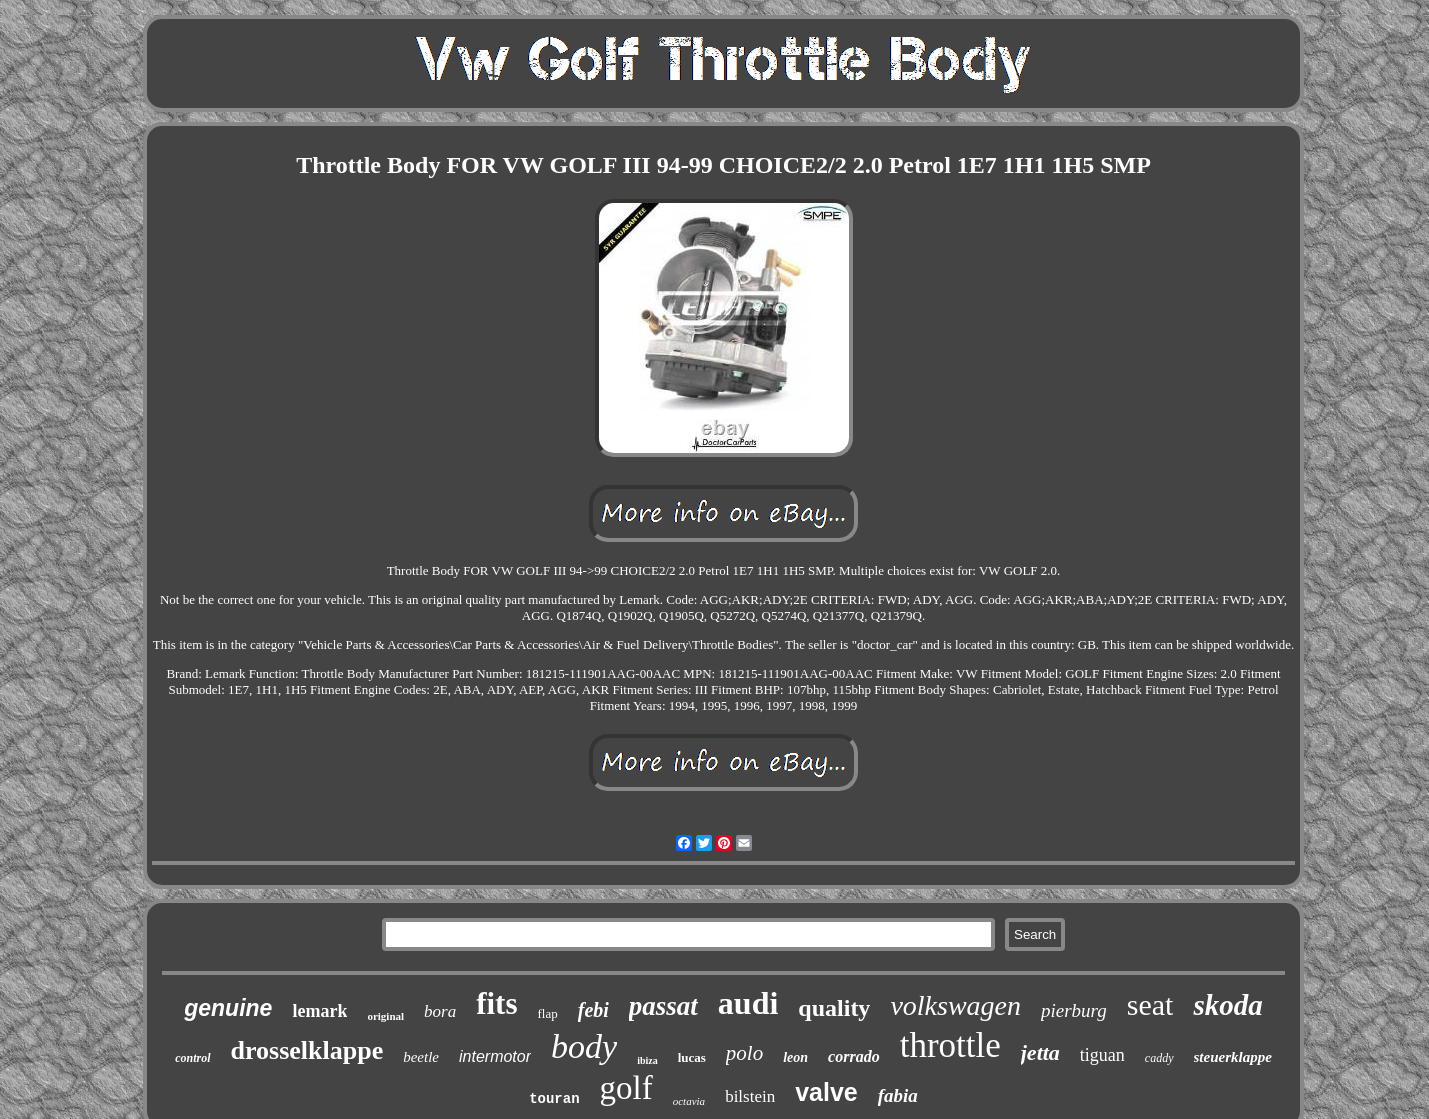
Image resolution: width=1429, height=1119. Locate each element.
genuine (228, 1008)
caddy (1159, 1058)
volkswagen (955, 1005)
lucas (692, 1057)
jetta (1040, 1052)
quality (834, 1008)
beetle (421, 1057)
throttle (950, 1045)
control (192, 1058)
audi (748, 1003)
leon (795, 1057)
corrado (854, 1056)
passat (663, 1006)
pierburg (1074, 1010)
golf (626, 1088)
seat (1150, 1004)
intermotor (495, 1056)
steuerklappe (1233, 1057)
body (584, 1046)
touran (554, 1099)
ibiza (647, 1060)
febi (593, 1010)
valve (826, 1092)
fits (496, 1003)
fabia (898, 1095)
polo (744, 1053)
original (385, 1016)
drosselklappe (307, 1050)
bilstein (750, 1096)
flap (548, 1013)
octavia (689, 1101)
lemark (319, 1011)
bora (440, 1011)
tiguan (1102, 1055)
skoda (1227, 1005)
